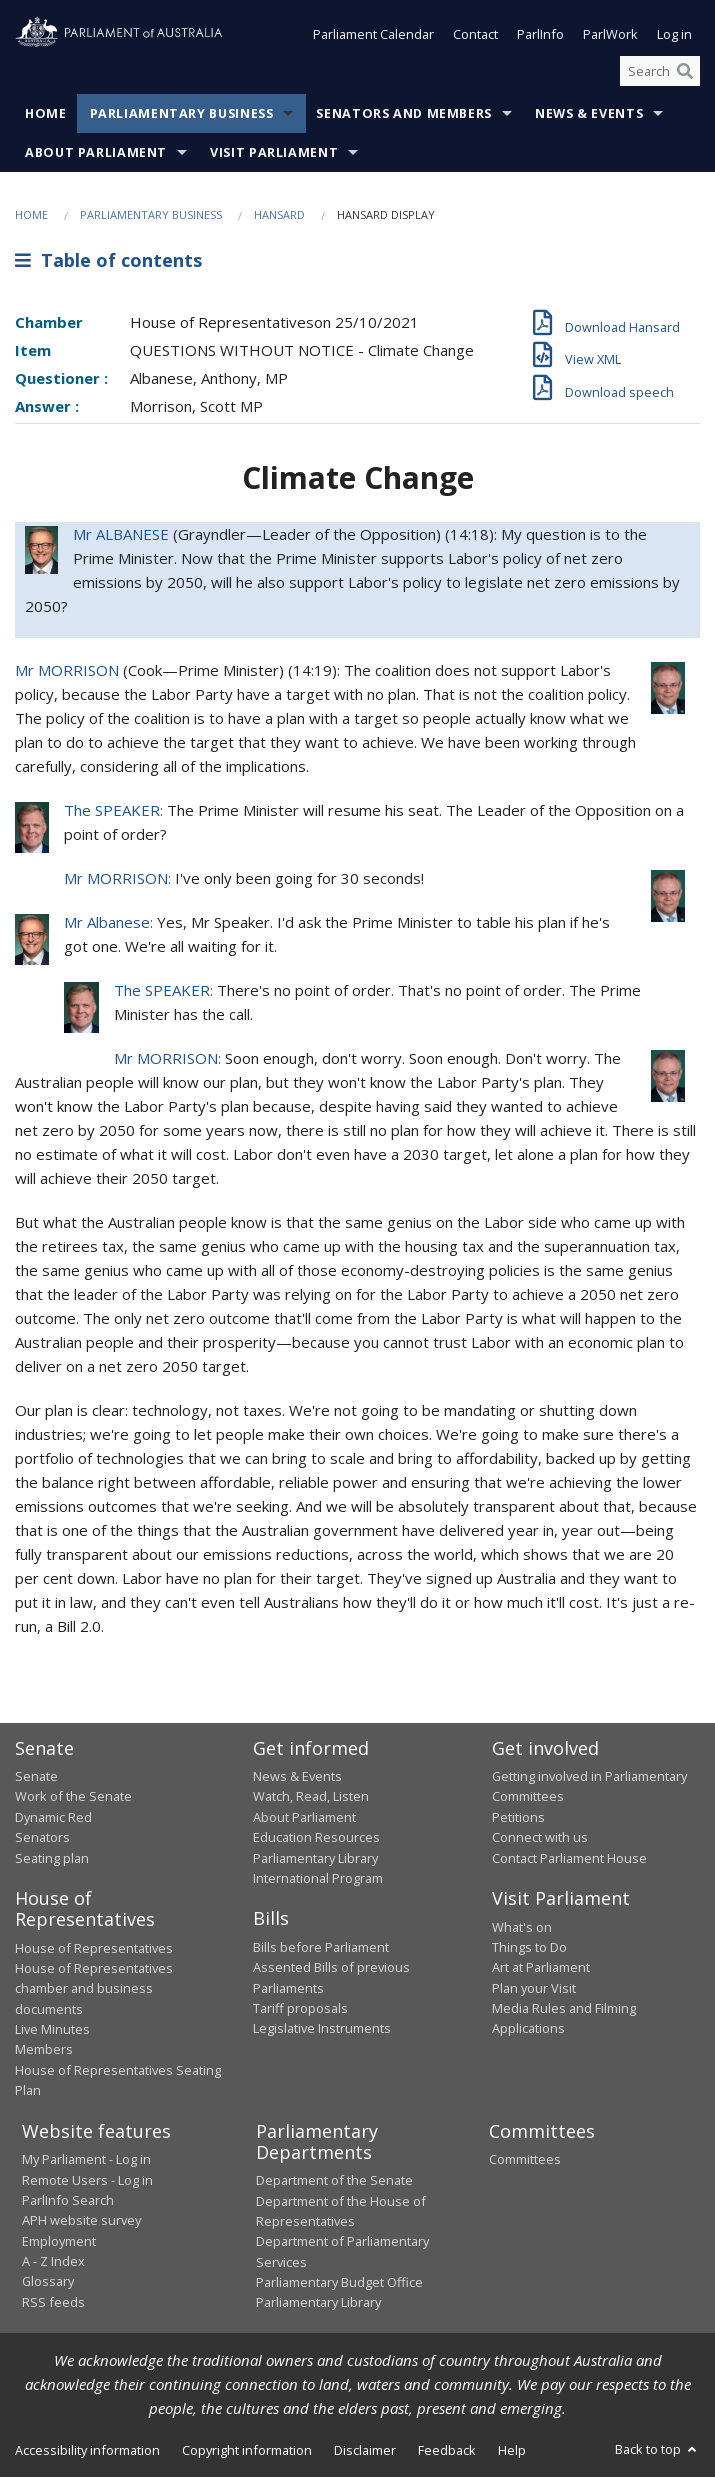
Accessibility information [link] (87, 2454)
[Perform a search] (685, 75)
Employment (59, 2245)
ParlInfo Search (68, 2204)
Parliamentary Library (315, 1862)
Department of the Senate (334, 2184)
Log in (674, 38)
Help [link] (512, 2454)
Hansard (279, 218)
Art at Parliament (541, 1971)
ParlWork (610, 38)
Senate (36, 1780)
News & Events (589, 117)
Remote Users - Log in (87, 2184)
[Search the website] (660, 75)
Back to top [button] (657, 2453)
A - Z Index (53, 2265)
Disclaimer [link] (365, 2454)
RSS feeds (53, 2306)
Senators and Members (404, 117)
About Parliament (96, 156)
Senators (42, 1841)
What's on (522, 1931)
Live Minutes (52, 2033)
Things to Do (529, 1951)
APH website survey (81, 2224)
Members (44, 2053)
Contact (475, 38)
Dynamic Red (53, 1821)
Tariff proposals (300, 2012)
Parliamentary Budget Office (339, 2286)
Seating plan (52, 1862)
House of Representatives (94, 1952)
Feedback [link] (447, 2454)
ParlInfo (540, 38)
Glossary (48, 2285)
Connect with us (540, 1841)
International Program (318, 1882)
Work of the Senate (73, 1800)
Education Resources (316, 1841)
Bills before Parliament (321, 1951)
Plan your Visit (534, 1992)
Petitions (518, 1821)
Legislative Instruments (322, 2032)
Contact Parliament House (569, 1862)
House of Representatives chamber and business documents (94, 1992)
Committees (525, 2163)
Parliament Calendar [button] (373, 38)
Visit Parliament (274, 156)
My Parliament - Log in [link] (86, 2163)
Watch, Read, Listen (311, 1800)
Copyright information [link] (247, 2454)
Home (46, 117)
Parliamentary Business (182, 117)
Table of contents (108, 264)
